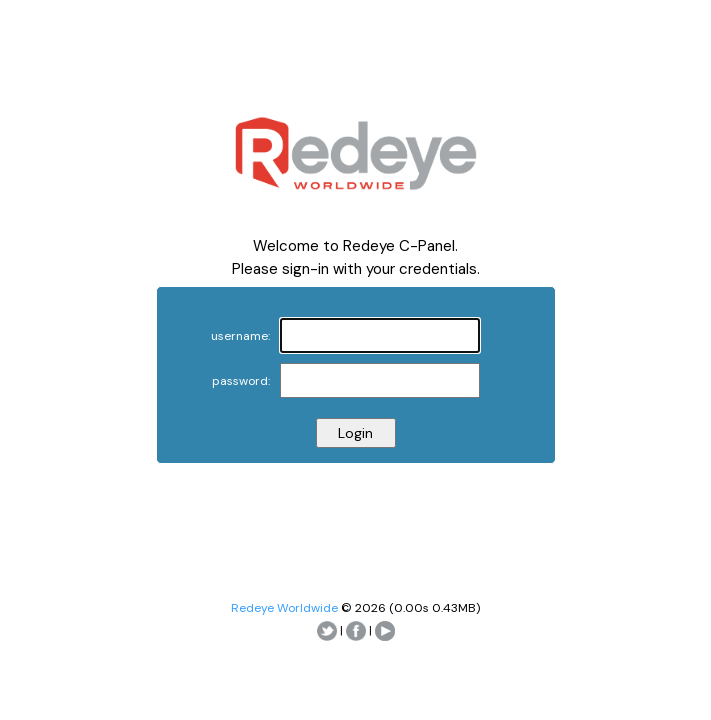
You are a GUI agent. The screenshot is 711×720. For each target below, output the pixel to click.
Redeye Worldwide (284, 608)
